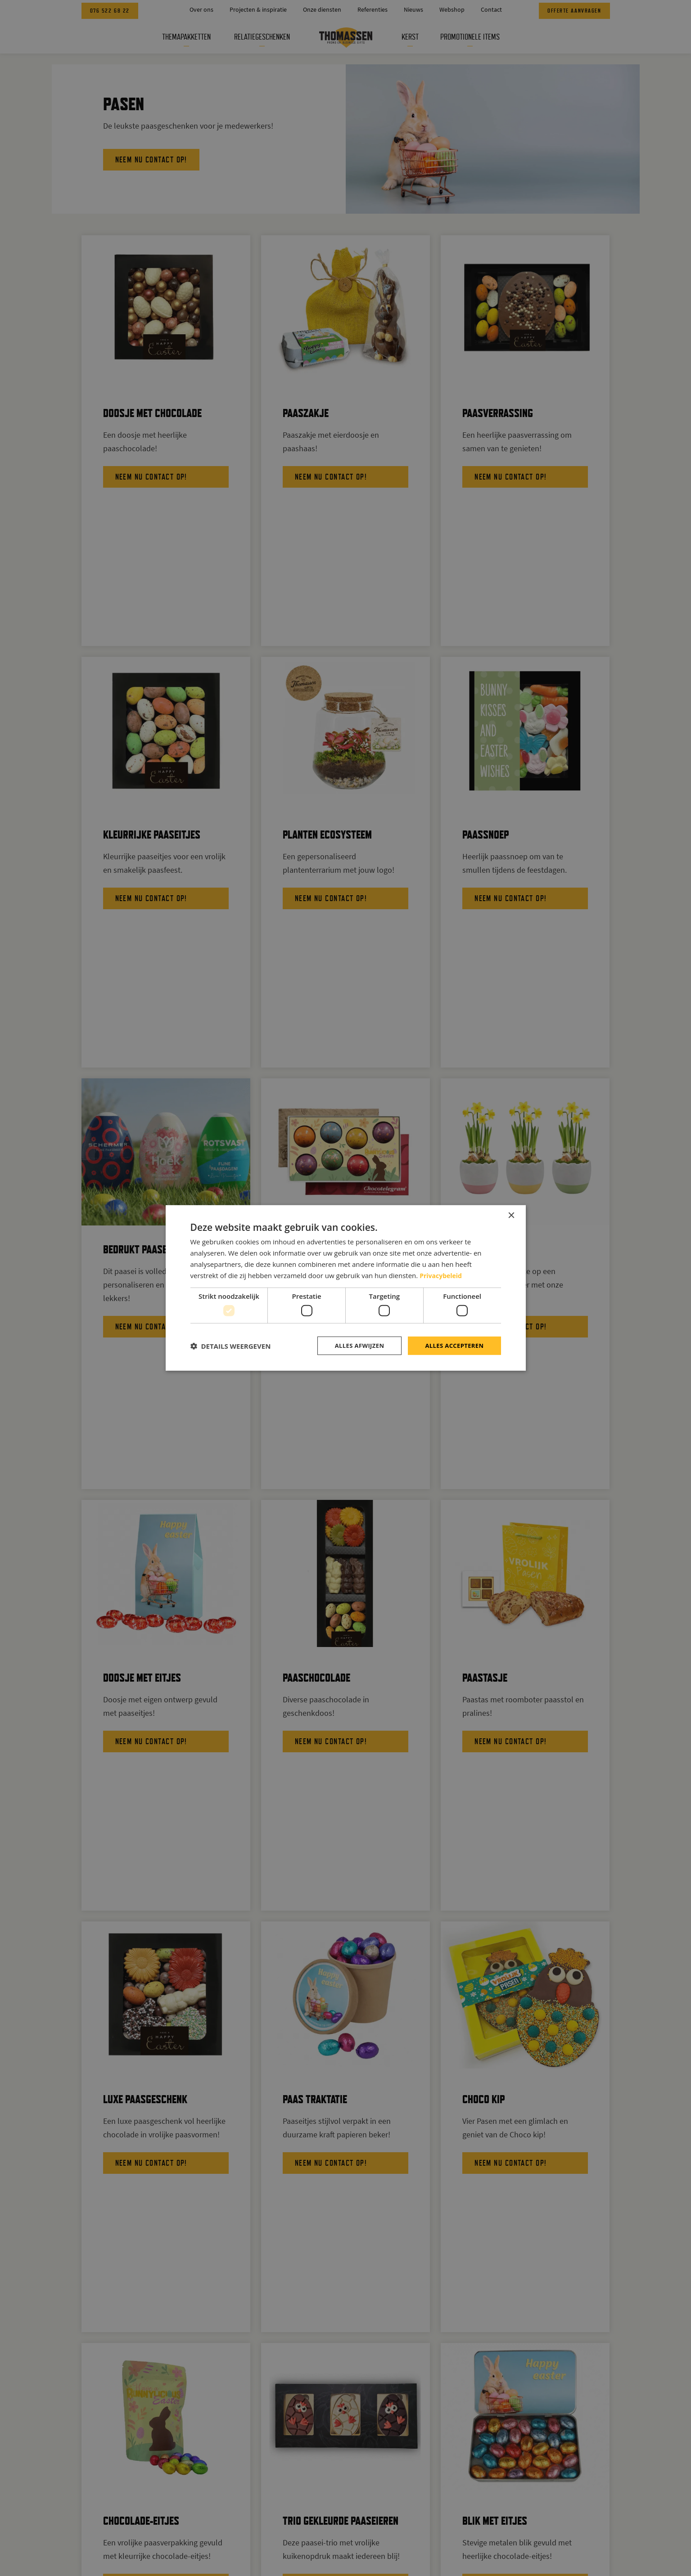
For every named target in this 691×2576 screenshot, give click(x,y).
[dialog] (346, 1288)
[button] (230, 1346)
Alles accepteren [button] (452, 1345)
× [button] (511, 1215)
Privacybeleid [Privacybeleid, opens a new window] (442, 1274)
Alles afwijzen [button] (353, 1345)
